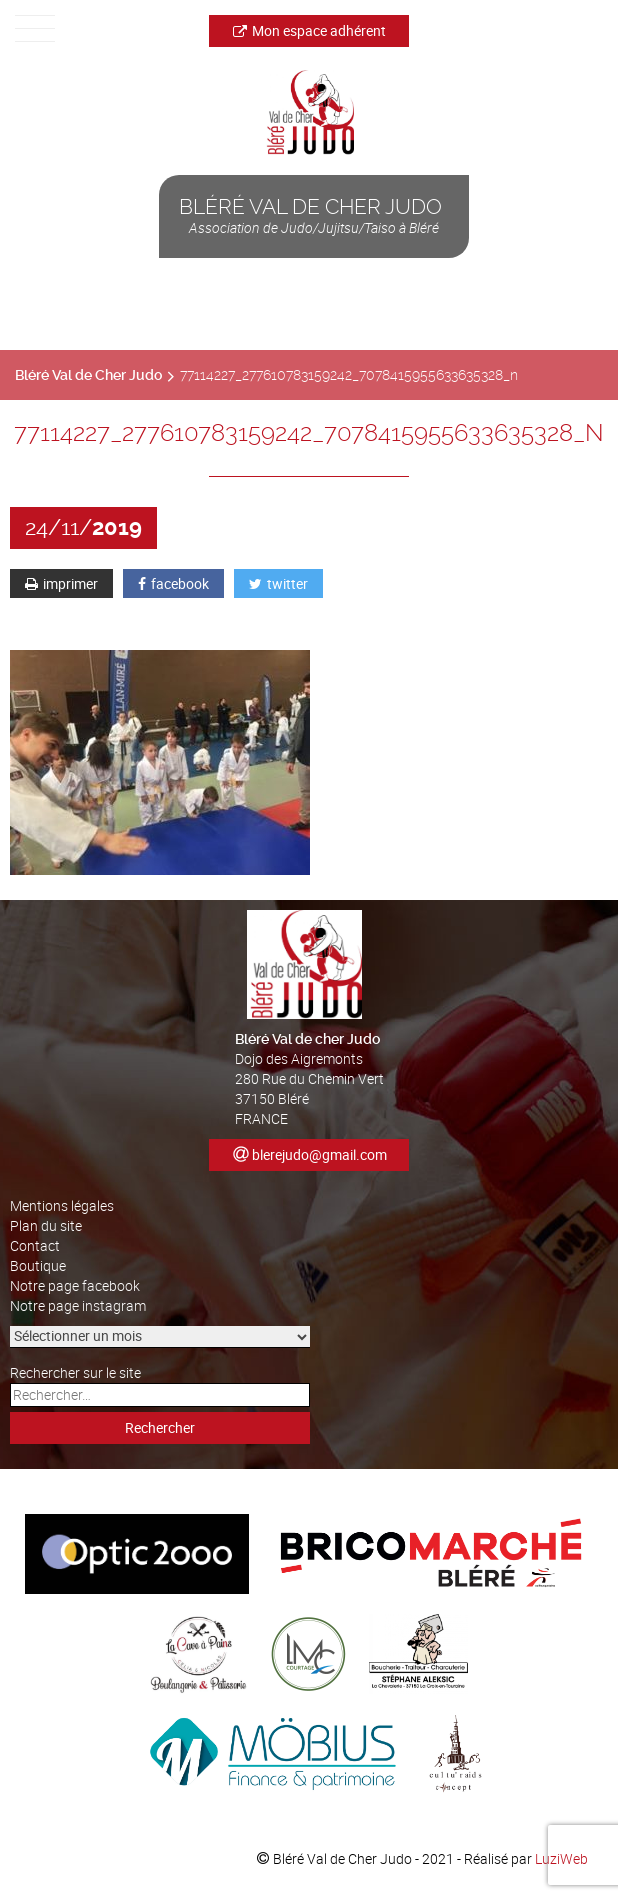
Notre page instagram (78, 1305)
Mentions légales (62, 1205)
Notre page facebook (75, 1285)
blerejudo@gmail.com (319, 1154)
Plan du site (46, 1225)
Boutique (38, 1265)
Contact (35, 1245)
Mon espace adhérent (309, 30)
